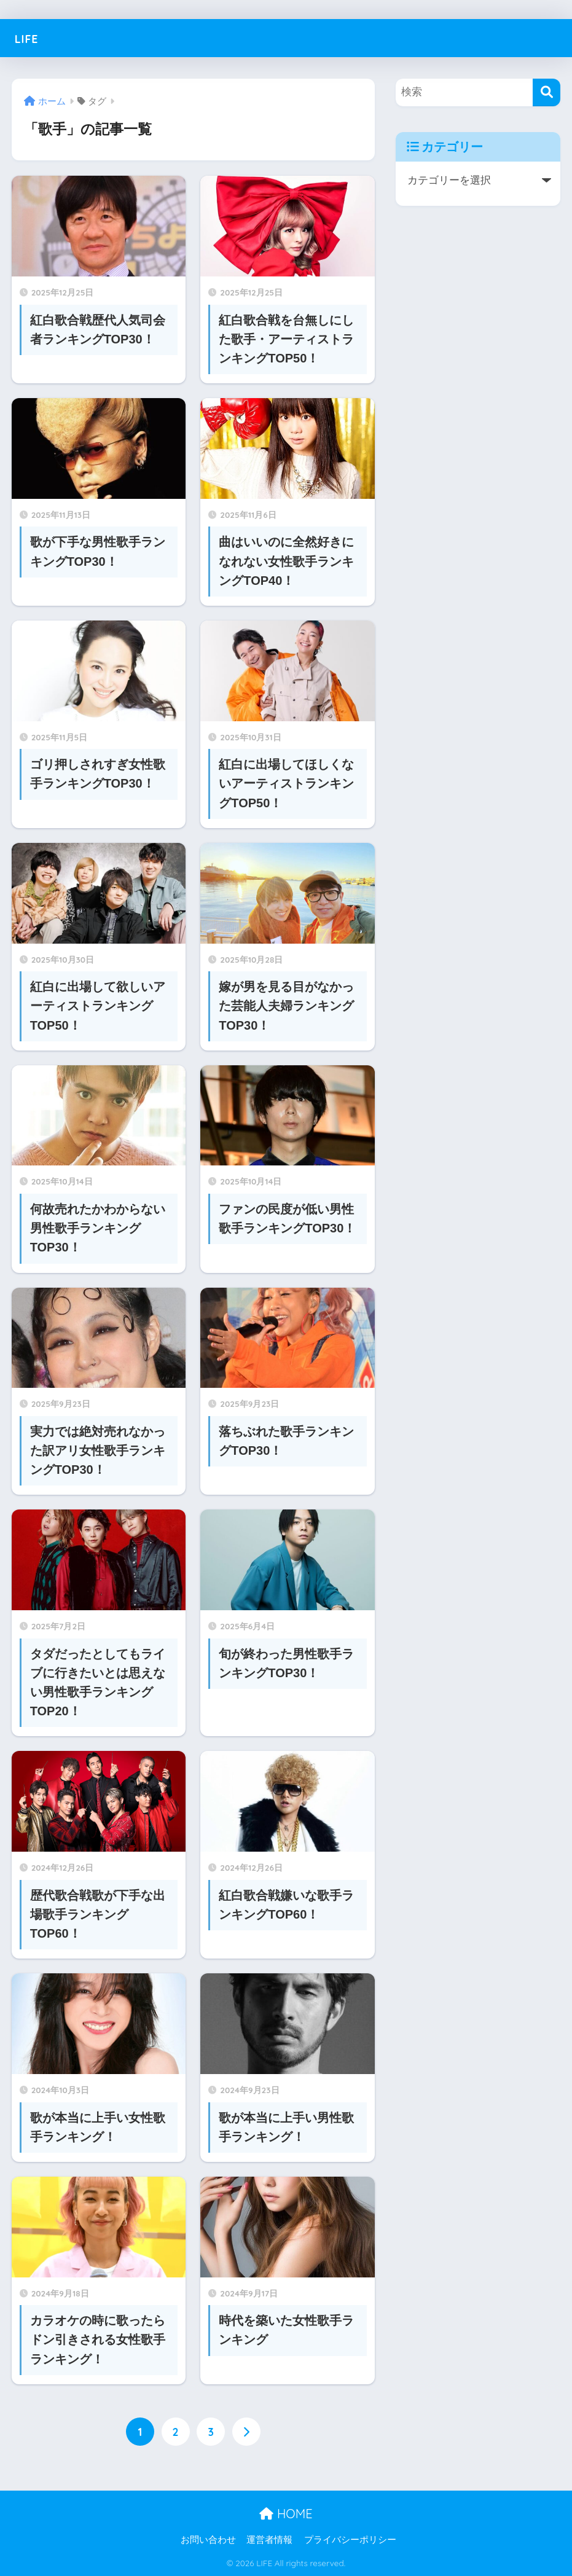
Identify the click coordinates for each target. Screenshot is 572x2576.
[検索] (546, 92)
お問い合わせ (208, 2540)
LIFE (30, 38)
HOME (285, 2513)
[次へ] (246, 2432)
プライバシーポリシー (350, 2540)
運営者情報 (269, 2540)
